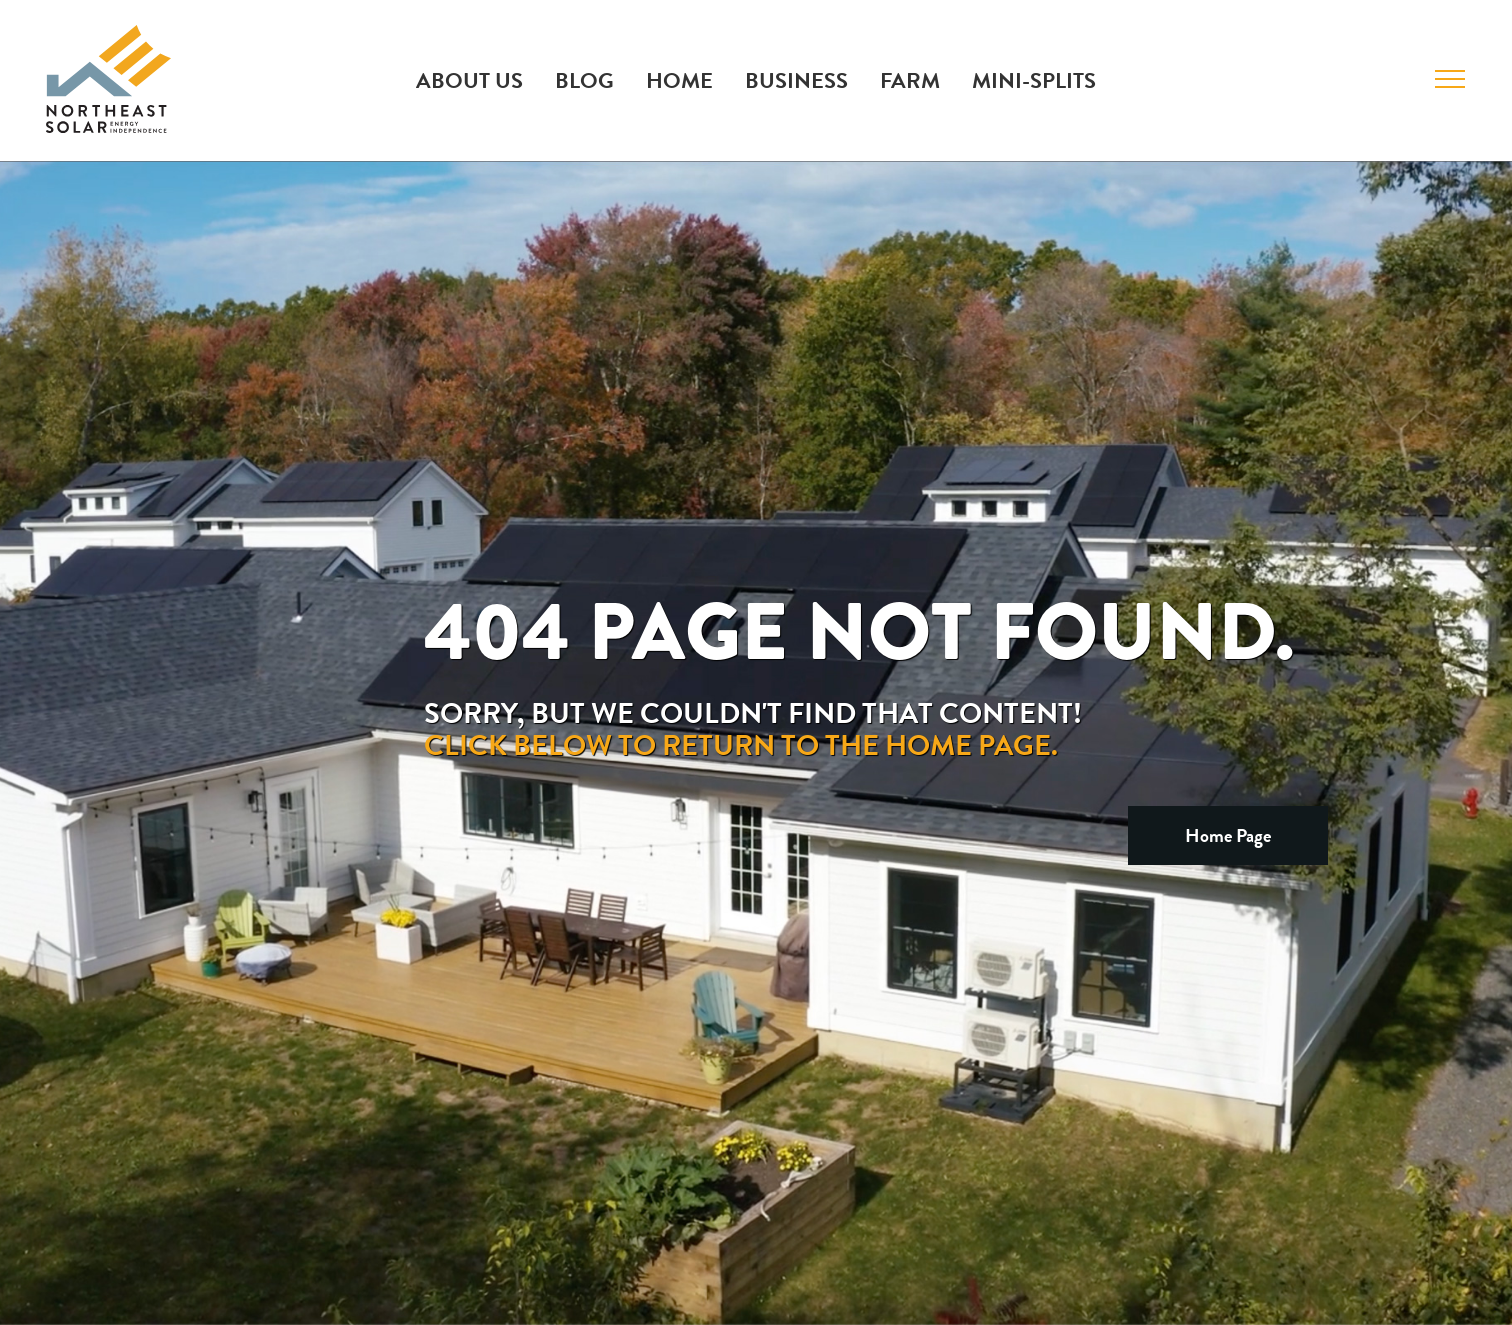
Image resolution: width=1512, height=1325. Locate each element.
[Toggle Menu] (1450, 79)
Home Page (1228, 835)
